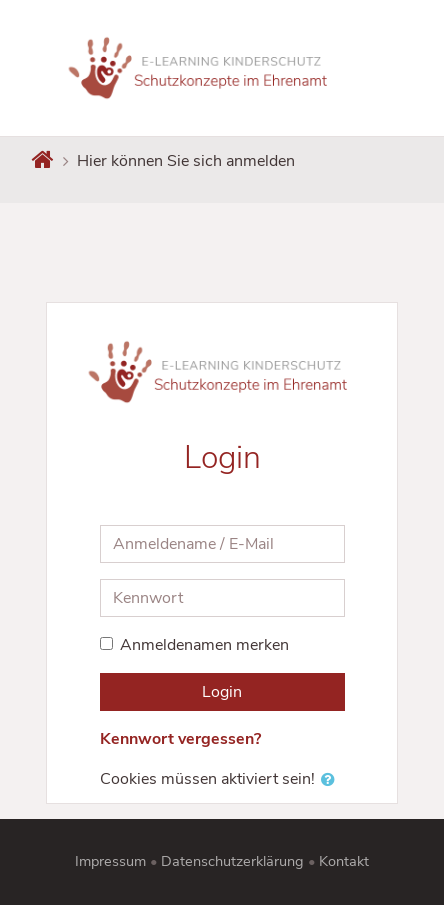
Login (222, 692)
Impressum (110, 861)
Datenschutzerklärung (232, 861)
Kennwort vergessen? (180, 739)
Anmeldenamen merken (204, 645)
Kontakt (344, 861)
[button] (332, 780)
